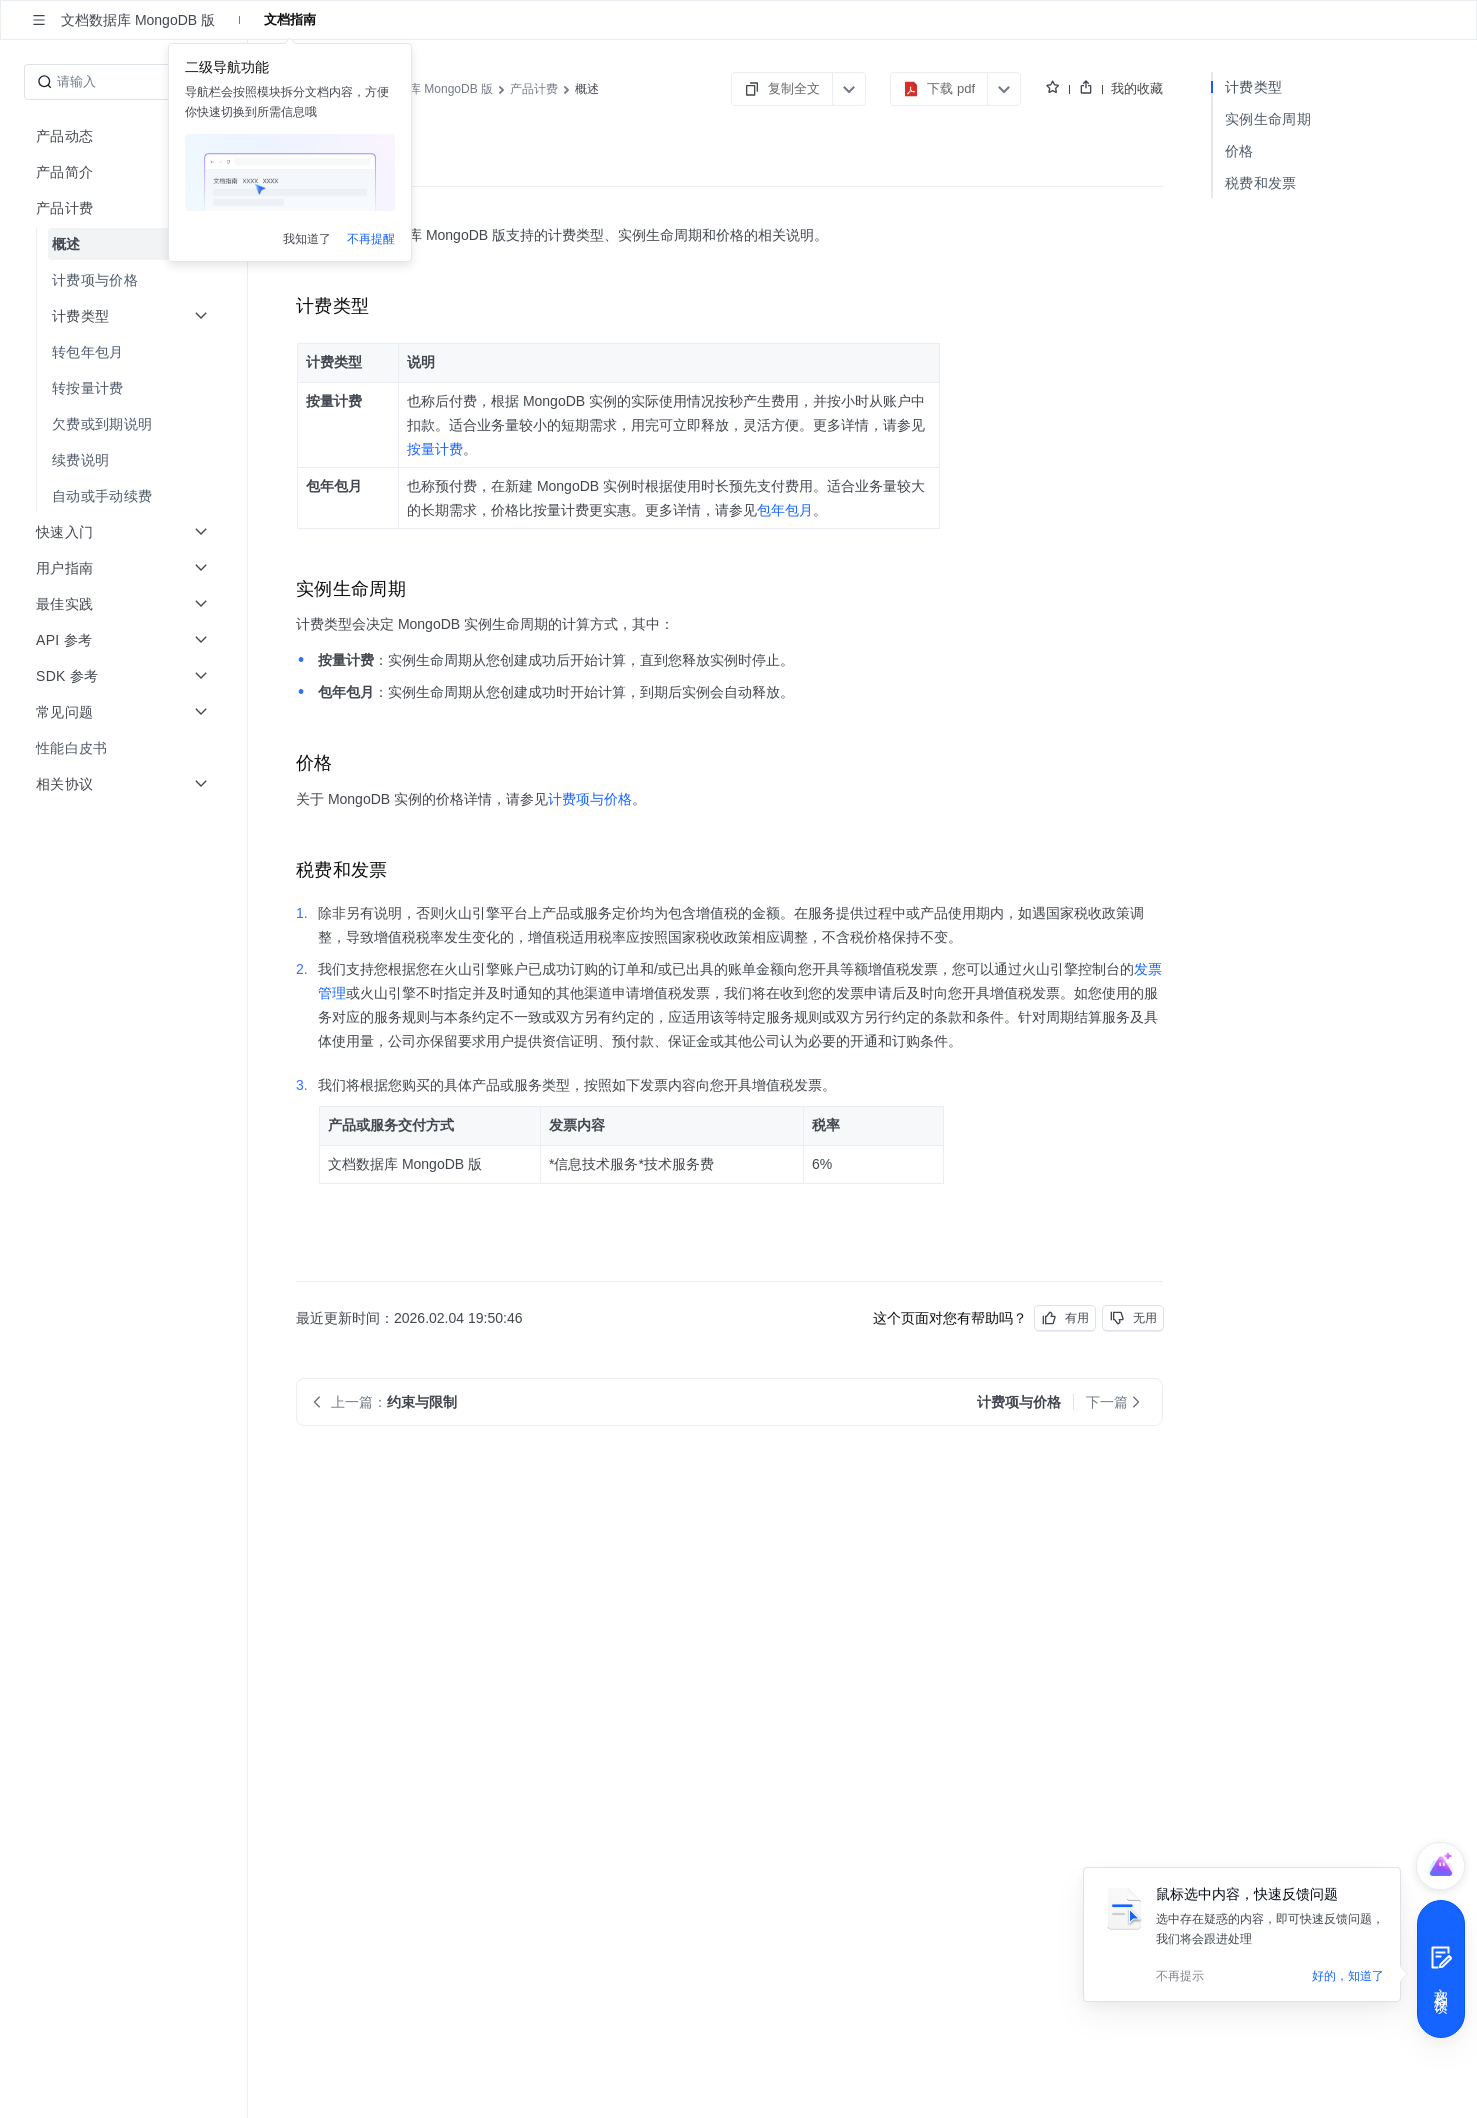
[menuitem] (125, 244)
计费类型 (1253, 87)
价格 (1239, 151)
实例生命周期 (1268, 119)
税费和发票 (1261, 183)
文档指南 (290, 19)
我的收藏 (1137, 88)
